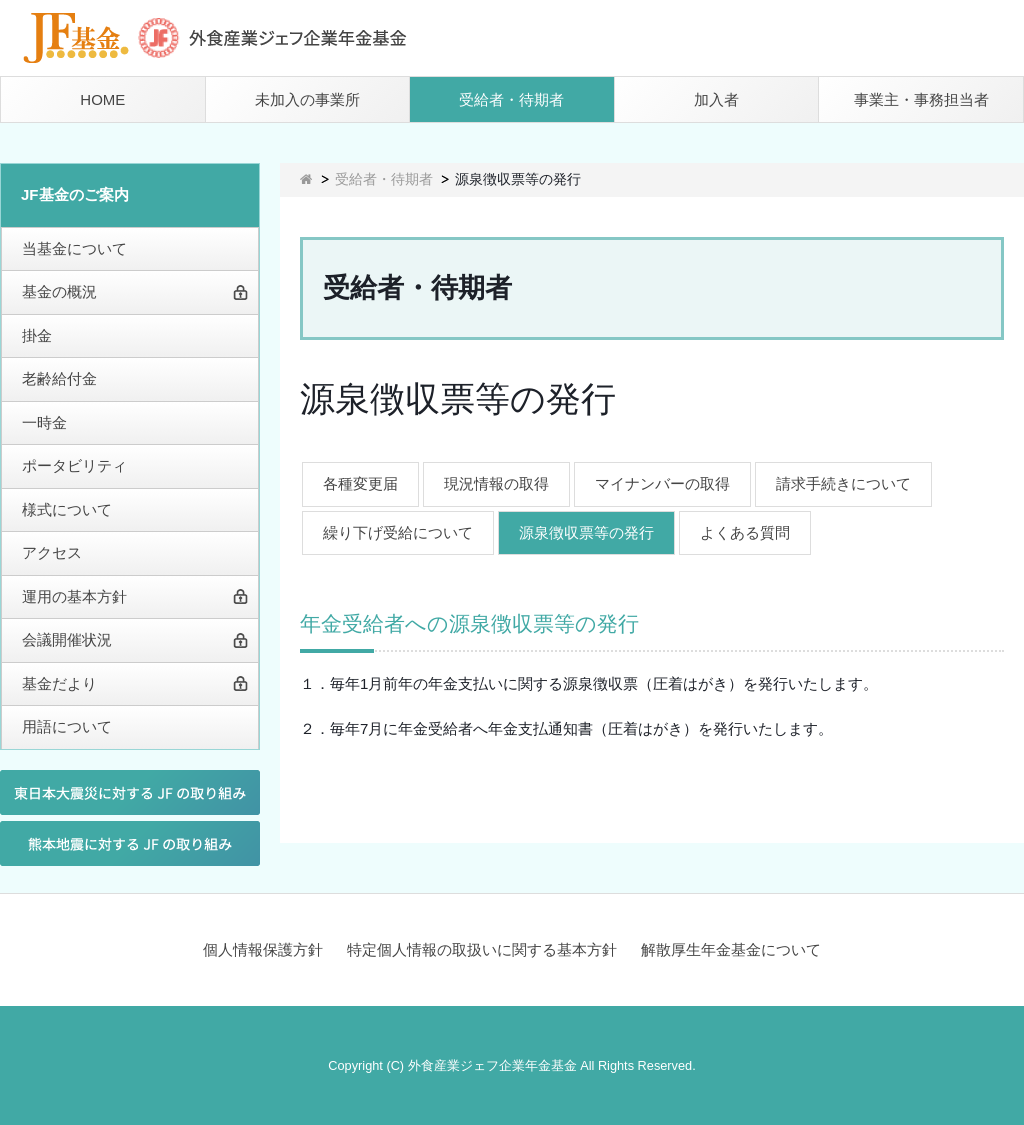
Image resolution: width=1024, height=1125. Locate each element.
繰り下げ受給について (398, 532)
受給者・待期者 (511, 99)
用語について (67, 726)
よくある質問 (745, 532)
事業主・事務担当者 (921, 99)
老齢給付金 (59, 378)
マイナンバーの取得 (662, 483)
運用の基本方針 (74, 596)
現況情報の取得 (496, 483)
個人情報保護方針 (263, 949)
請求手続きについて (843, 483)
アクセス (52, 552)
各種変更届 (360, 483)
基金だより (59, 683)
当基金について (74, 248)
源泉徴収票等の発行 (586, 532)
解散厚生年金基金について (731, 949)
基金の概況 (59, 291)
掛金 (37, 335)
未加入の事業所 (307, 99)
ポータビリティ (74, 465)
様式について (67, 509)
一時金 (44, 422)
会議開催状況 (67, 639)
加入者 (716, 99)
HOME (102, 99)
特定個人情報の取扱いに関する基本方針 (482, 949)
